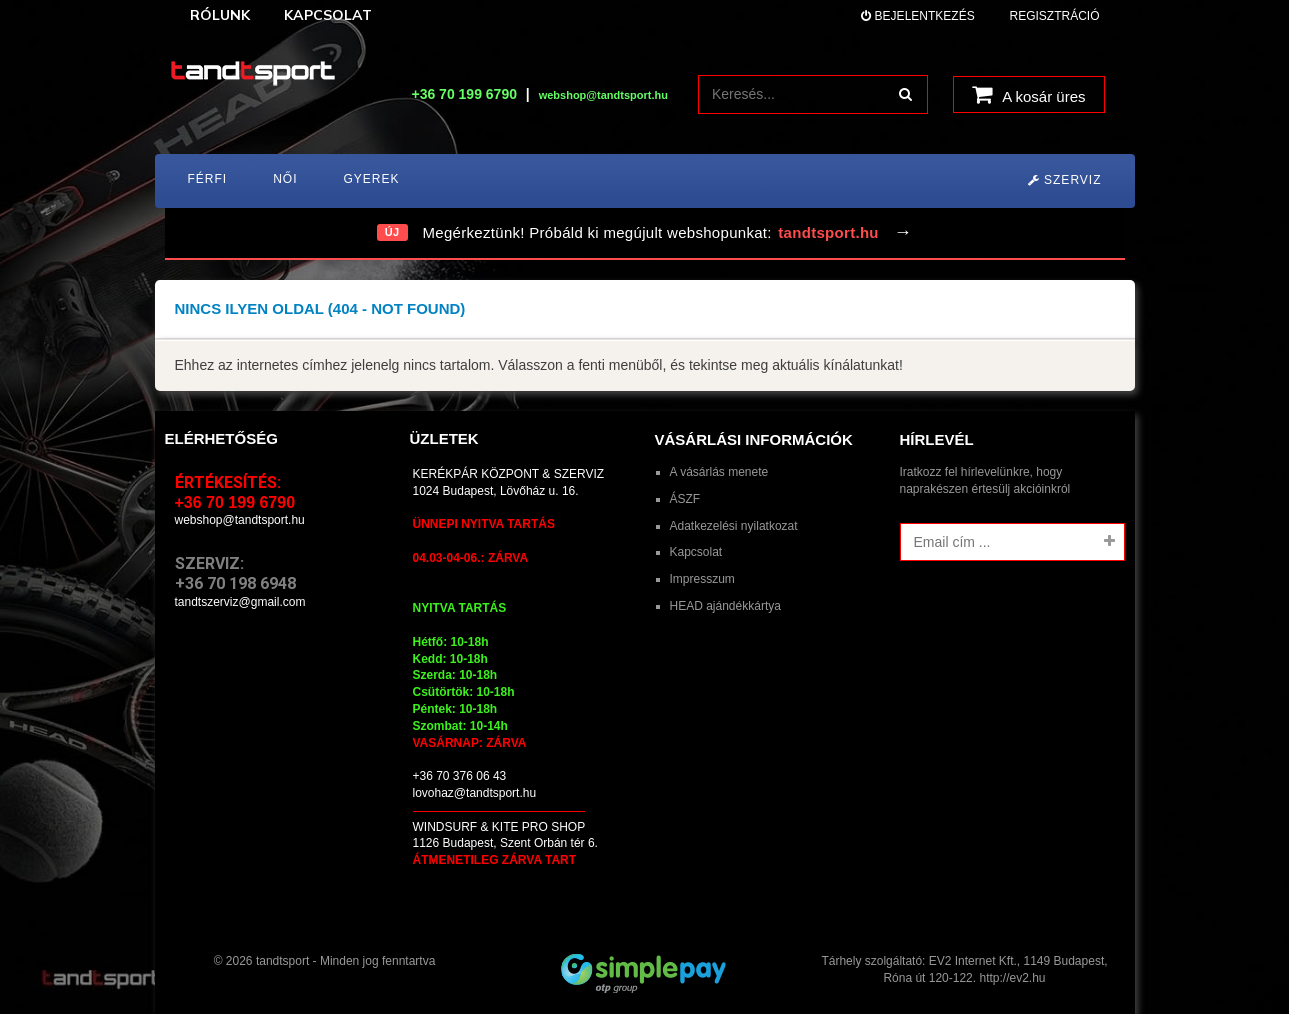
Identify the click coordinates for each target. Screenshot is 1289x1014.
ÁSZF (685, 499)
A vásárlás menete (719, 472)
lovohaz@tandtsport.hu (475, 793)
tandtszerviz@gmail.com (240, 602)
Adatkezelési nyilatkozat (734, 526)
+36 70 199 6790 (464, 94)
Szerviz (1065, 180)
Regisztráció (1054, 16)
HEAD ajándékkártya (725, 606)
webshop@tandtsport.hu (240, 520)
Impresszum (702, 579)
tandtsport (282, 961)
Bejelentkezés (917, 16)
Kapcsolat (696, 552)
